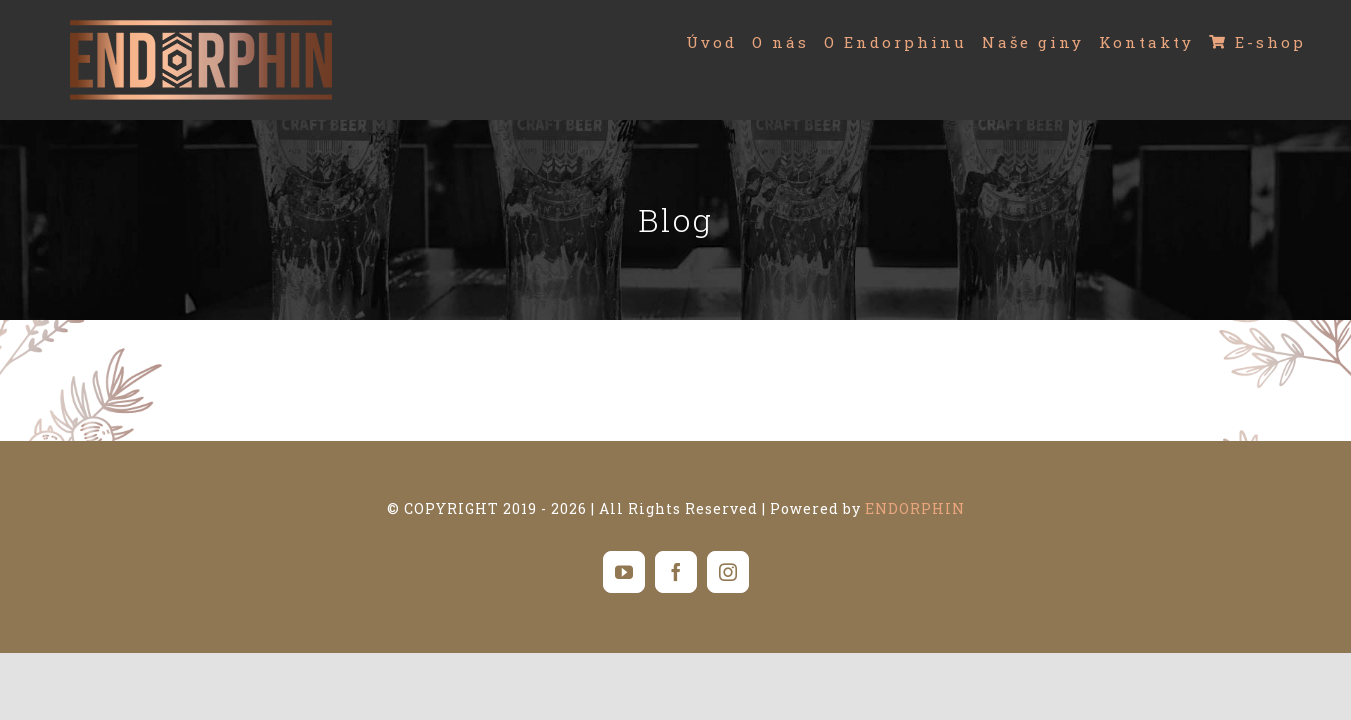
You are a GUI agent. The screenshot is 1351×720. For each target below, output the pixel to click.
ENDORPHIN (915, 508)
